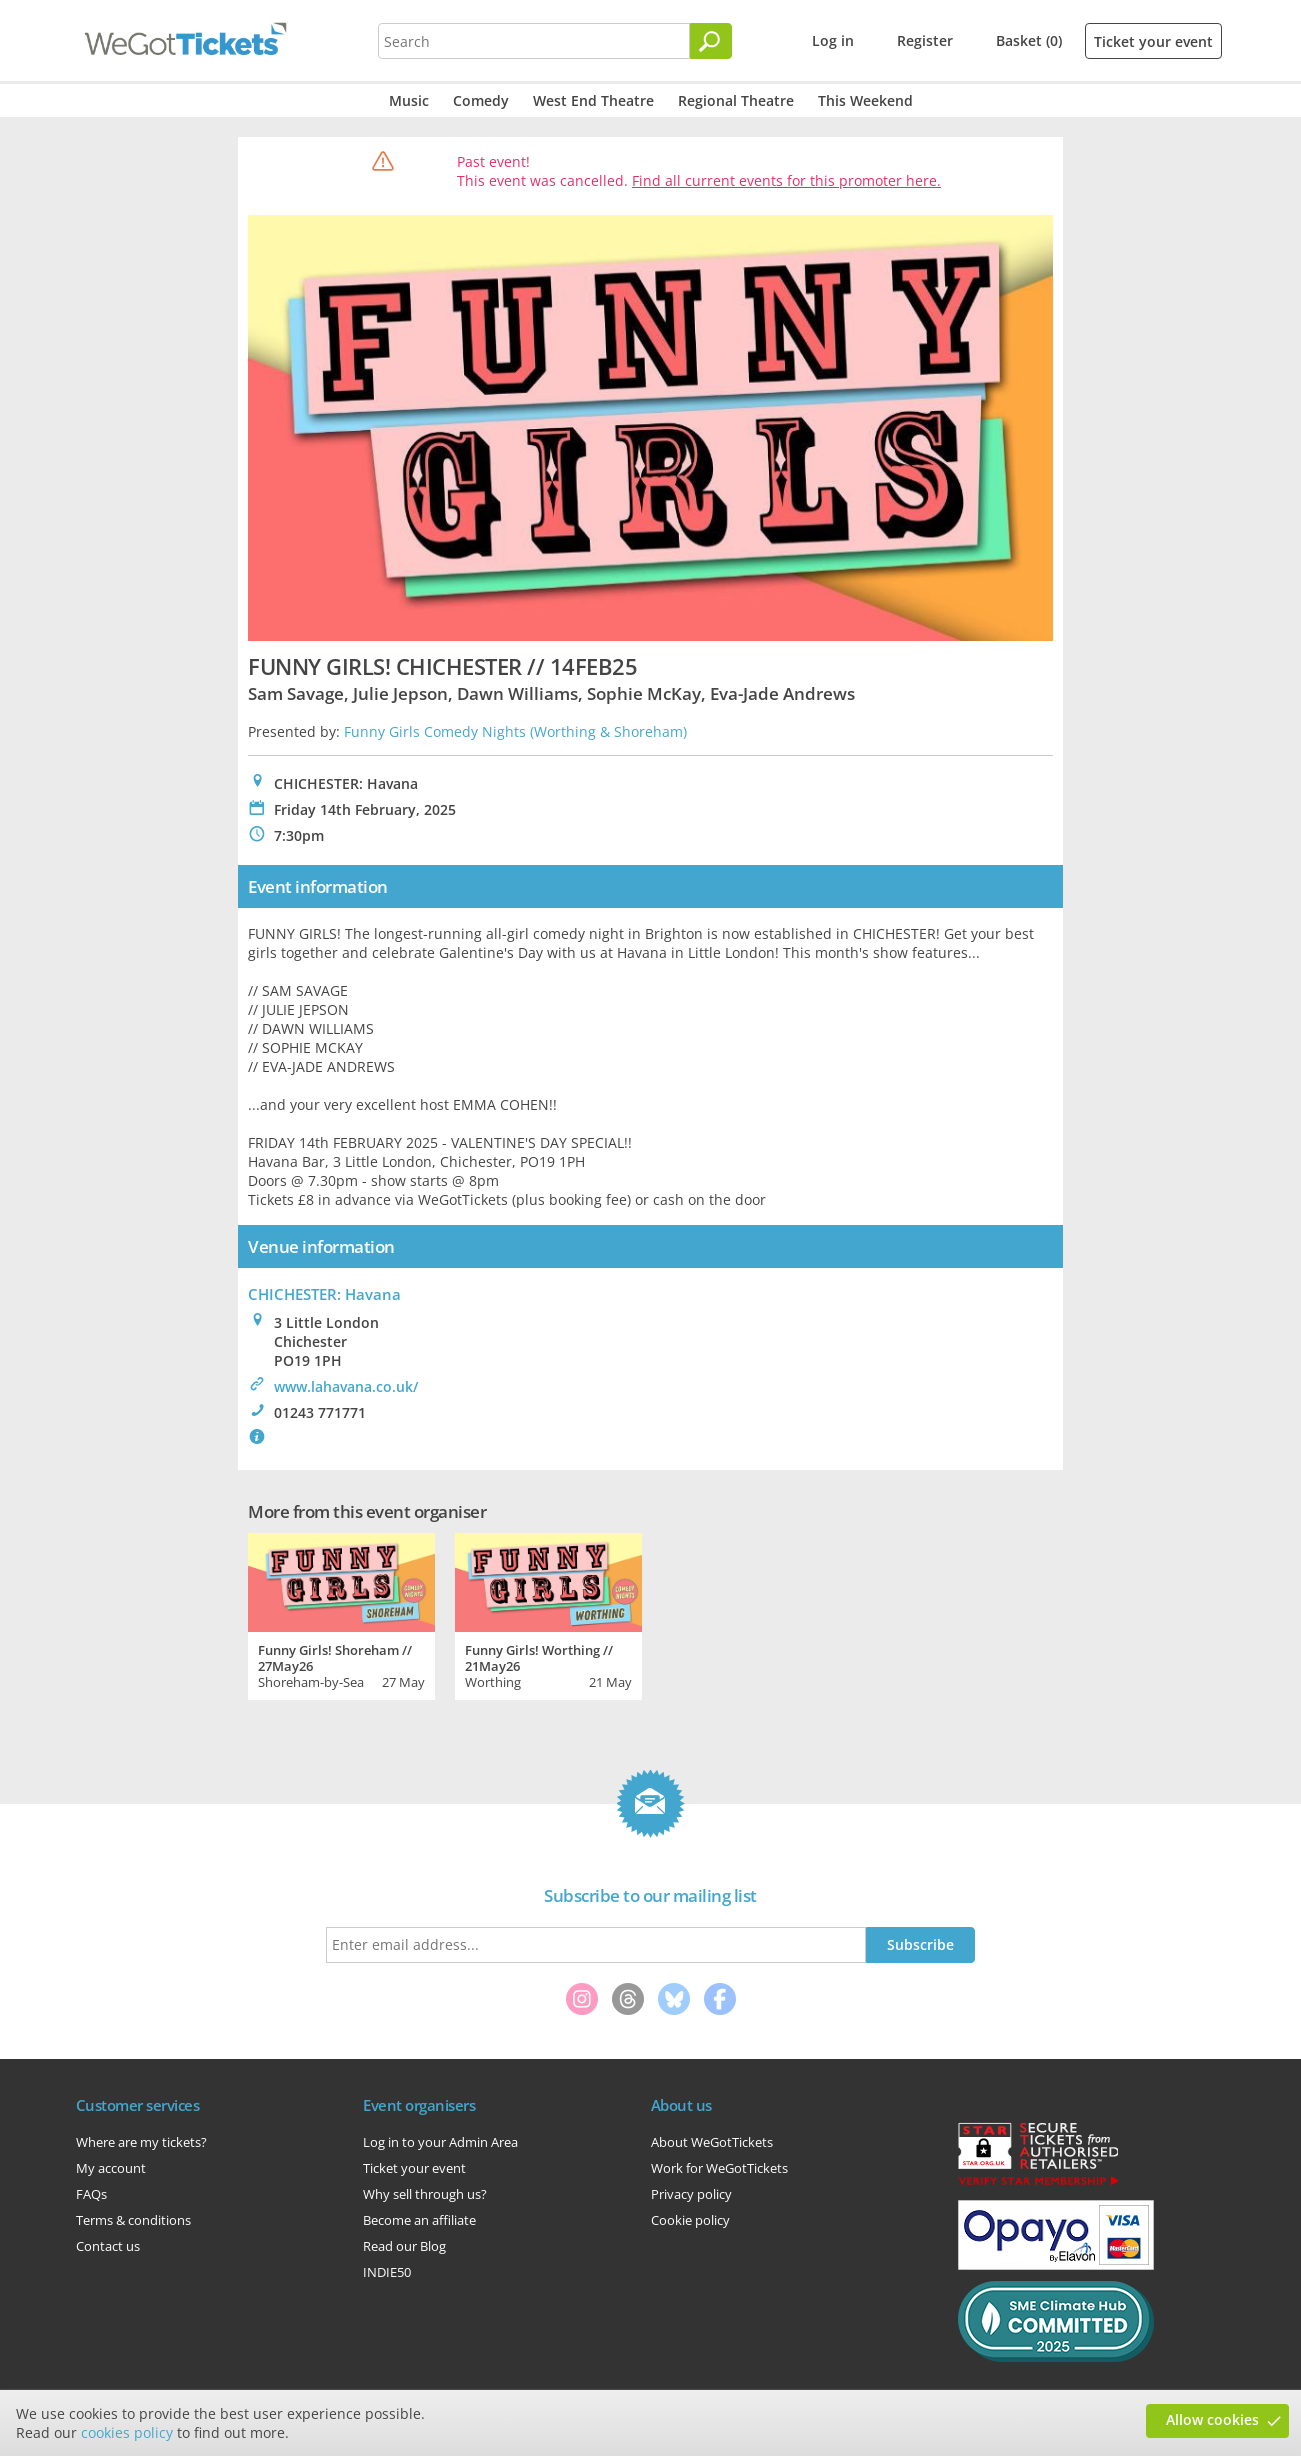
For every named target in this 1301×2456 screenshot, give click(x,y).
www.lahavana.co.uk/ (346, 1386)
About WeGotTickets (712, 2142)
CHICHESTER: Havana (324, 1294)
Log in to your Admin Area (440, 2142)
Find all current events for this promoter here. (786, 180)
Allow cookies (1212, 2419)
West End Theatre (593, 100)
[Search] (711, 41)
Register (925, 40)
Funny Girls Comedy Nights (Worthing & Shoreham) (515, 731)
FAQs (91, 2194)
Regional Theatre (736, 100)
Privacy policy (691, 2194)
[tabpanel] (341, 1614)
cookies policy (127, 2432)
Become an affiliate (419, 2220)
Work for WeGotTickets (719, 2168)
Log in (833, 40)
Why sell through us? (425, 2194)
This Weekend (865, 100)
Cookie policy (690, 2220)
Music (409, 100)
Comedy (481, 100)
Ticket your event (1153, 41)
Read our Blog (404, 2246)
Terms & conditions (133, 2220)
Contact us (108, 2246)
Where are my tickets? (141, 2142)
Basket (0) (1029, 40)
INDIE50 (387, 2272)
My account (111, 2168)
